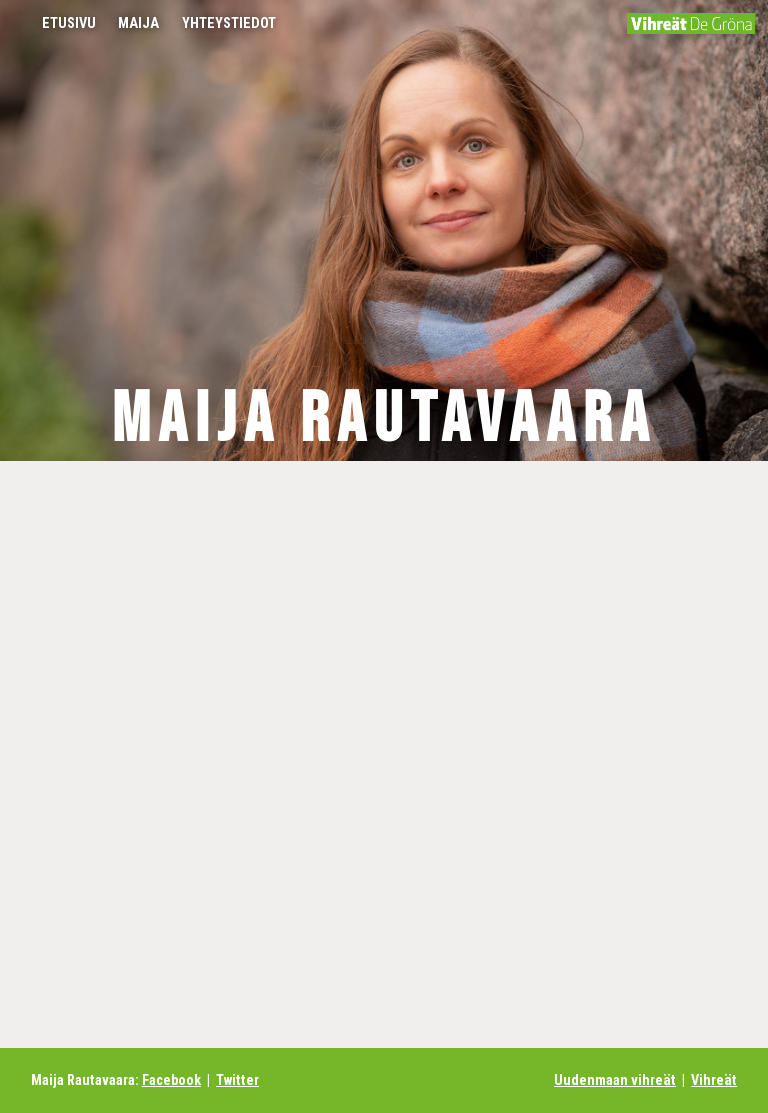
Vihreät (714, 1080)
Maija (138, 23)
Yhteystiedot (229, 23)
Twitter (237, 1080)
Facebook (171, 1080)
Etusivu (69, 23)
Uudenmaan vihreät (615, 1080)
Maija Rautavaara (384, 420)
